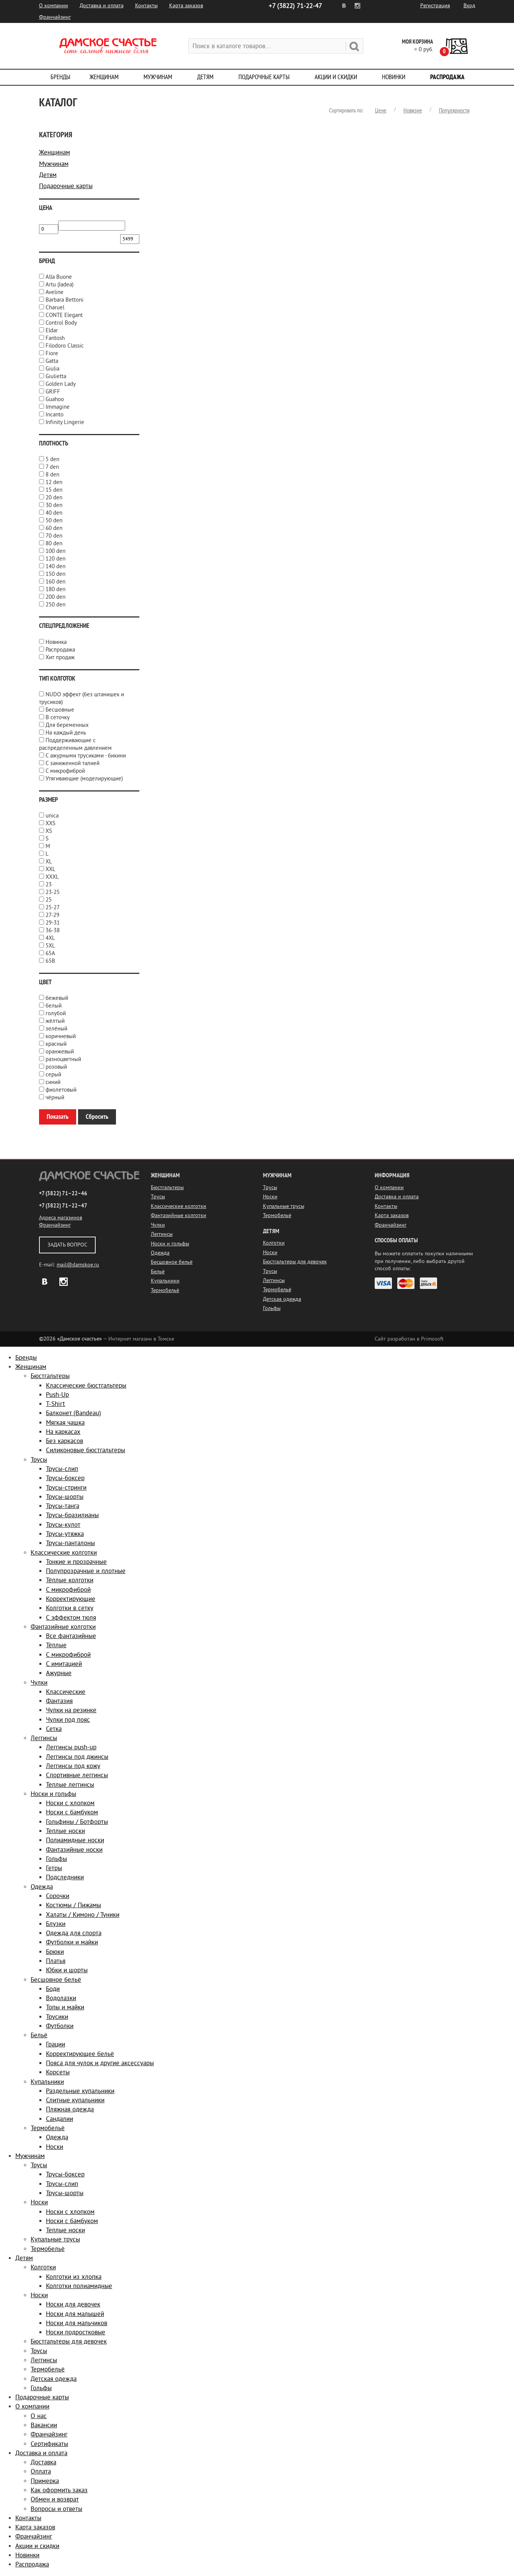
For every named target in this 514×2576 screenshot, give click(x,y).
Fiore (52, 353)
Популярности (454, 110)
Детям (205, 77)
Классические (65, 1691)
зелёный (56, 1029)
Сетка (54, 1729)
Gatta (52, 361)
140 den (55, 566)
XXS (50, 823)
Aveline (55, 292)
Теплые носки (65, 1831)
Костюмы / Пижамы (73, 1905)
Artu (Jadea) (59, 284)
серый (53, 1074)
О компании (53, 5)
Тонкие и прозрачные (76, 1561)
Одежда (160, 1253)
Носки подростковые (75, 2332)
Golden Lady (61, 384)
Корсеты (58, 2072)
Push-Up (57, 1394)
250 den (55, 604)
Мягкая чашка (65, 1422)
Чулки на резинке (71, 1710)
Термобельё (165, 1290)
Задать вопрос (67, 1245)
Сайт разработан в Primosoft (409, 1339)
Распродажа (447, 77)
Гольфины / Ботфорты (77, 1821)
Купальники (165, 1281)
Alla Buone (59, 277)
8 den (52, 474)
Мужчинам (158, 77)
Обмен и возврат (55, 2499)
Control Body (61, 323)
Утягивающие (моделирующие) (84, 778)
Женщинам (104, 77)
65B (50, 961)
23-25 (53, 892)
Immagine (58, 407)
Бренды (60, 77)
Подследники (65, 1877)
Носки (270, 1196)
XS (49, 831)
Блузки (55, 1924)
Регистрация (435, 5)
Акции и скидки (336, 77)
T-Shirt (55, 1403)
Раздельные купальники (80, 2091)
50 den (54, 520)
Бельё (158, 1271)
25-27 (53, 907)
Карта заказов (186, 5)
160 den (55, 582)
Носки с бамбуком (72, 1812)
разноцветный (63, 1059)
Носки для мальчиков (76, 2323)
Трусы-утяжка (65, 1533)
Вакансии (44, 2425)
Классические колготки (178, 1206)
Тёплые (56, 1645)
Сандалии (59, 2119)
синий (53, 1082)
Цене (381, 110)
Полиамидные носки (75, 1840)
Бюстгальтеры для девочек (295, 1261)
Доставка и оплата (102, 5)
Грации (55, 2044)
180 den (55, 589)
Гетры (54, 1868)
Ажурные (59, 1673)
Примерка (45, 2481)
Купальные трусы (283, 1206)
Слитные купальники (75, 2100)
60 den (54, 528)
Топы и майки (65, 2007)
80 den (54, 543)
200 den (55, 597)
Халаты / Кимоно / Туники (82, 1914)
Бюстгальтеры (167, 1187)
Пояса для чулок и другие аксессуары (100, 2063)
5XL (50, 946)
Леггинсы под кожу (73, 1766)
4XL (50, 938)
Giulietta (56, 376)
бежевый (57, 998)
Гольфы (272, 1308)
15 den (54, 490)
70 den (54, 536)
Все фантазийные (71, 1636)
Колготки (274, 1243)
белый (54, 1006)
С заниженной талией (73, 763)
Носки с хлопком (70, 1803)
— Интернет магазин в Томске (106, 1339)
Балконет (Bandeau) (73, 1413)
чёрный (55, 1097)
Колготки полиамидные (79, 2286)
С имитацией (64, 1663)
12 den (54, 482)
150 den (55, 574)
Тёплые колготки (69, 1580)
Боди (53, 1989)
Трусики (57, 2016)
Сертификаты (49, 2444)
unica (52, 816)
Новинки (393, 77)
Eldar (52, 330)
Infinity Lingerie (65, 422)
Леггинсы (162, 1234)
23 (49, 884)
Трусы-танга (62, 1506)
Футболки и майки (72, 1942)
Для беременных (67, 725)
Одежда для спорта (73, 1933)
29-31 (53, 923)
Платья (55, 1961)
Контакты (146, 5)
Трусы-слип (62, 1468)
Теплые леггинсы (70, 1784)
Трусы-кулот (63, 1524)
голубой (56, 1013)
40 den (54, 513)
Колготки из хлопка (73, 2276)
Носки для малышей (75, 2314)
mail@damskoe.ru (78, 1265)
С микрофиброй (65, 771)
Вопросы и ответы (56, 2509)
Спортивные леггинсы (77, 1775)
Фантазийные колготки (178, 1215)
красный (56, 1044)
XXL (50, 869)
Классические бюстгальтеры (86, 1385)
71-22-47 (295, 6)
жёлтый (55, 1021)
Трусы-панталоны (70, 1543)
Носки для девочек (73, 2304)
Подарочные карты (264, 77)
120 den (55, 559)
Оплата (41, 2471)
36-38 (53, 930)
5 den (52, 459)
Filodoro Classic (65, 346)
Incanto (55, 414)
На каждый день (66, 733)
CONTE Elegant (64, 315)
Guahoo (55, 399)
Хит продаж (60, 657)
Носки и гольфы (170, 1244)
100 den (55, 551)
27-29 (52, 915)
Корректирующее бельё (80, 2054)
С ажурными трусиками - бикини (86, 755)
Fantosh (55, 338)
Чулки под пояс (68, 1719)
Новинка (56, 642)
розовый (56, 1067)
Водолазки (61, 1998)
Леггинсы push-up (71, 1747)
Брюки (55, 1951)
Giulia (52, 369)
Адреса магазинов (60, 1218)
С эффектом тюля (71, 1617)
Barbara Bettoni (64, 300)
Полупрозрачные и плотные (86, 1571)
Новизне (412, 110)
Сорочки (57, 1896)
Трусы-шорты (64, 1496)
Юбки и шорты (67, 1970)
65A (50, 953)
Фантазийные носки (74, 1849)
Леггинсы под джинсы (77, 1756)
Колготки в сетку (69, 1608)
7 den (52, 467)
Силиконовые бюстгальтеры (85, 1450)
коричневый (61, 1036)
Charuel (55, 307)
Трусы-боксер (65, 1478)
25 (49, 900)
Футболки (59, 2026)
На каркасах (63, 1431)
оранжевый (60, 1051)
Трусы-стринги (66, 1487)
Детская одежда (282, 1299)
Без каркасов (64, 1441)
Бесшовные (60, 710)
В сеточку (58, 717)
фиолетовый (61, 1090)
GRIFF (53, 391)
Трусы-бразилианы (72, 1515)
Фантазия (59, 1701)
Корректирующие (70, 1598)
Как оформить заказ (59, 2490)
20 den (54, 497)
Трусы (158, 1196)
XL (49, 861)
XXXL (52, 877)
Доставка (43, 2462)
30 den (54, 505)
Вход (469, 5)
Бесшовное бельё (172, 1262)
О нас (39, 2416)
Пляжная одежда (70, 2109)
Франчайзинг (55, 17)
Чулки (158, 1225)
